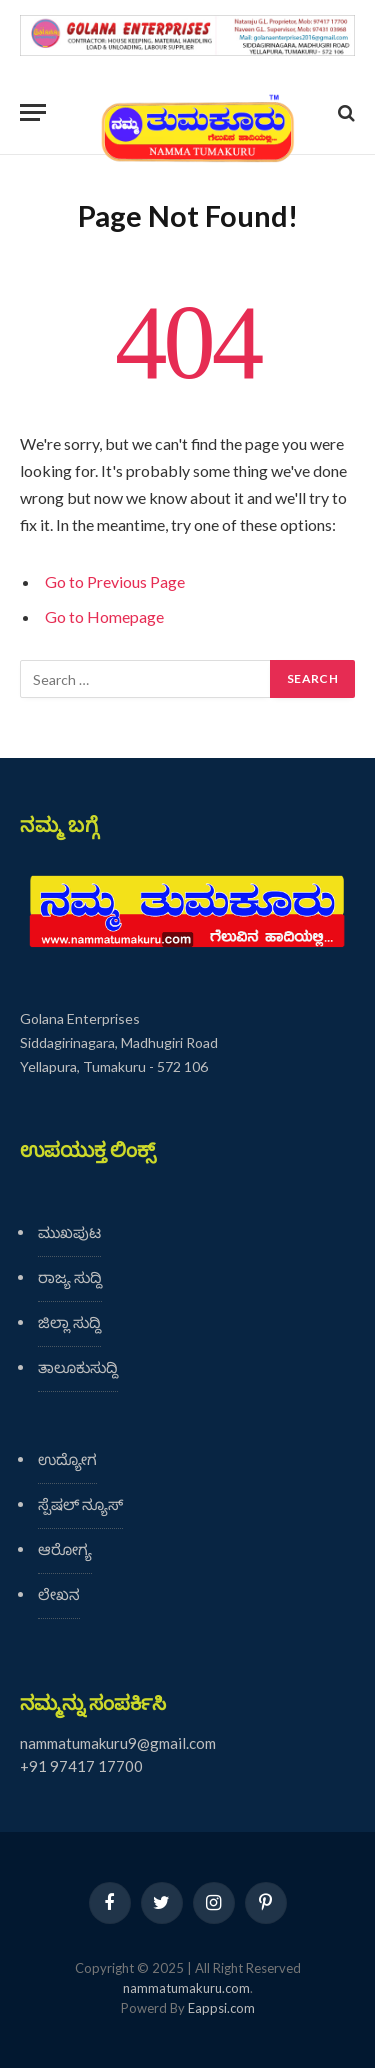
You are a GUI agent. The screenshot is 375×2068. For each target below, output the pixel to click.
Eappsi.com (221, 2008)
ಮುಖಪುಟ (69, 1232)
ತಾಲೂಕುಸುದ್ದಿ (78, 1367)
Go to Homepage (104, 616)
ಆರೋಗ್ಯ (65, 1549)
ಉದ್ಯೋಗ (67, 1459)
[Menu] (33, 112)
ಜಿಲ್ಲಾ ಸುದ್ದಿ (69, 1322)
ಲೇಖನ (59, 1594)
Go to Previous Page (115, 581)
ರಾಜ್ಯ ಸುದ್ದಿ (70, 1277)
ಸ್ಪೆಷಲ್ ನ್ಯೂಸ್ (80, 1504)
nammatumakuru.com (186, 1988)
